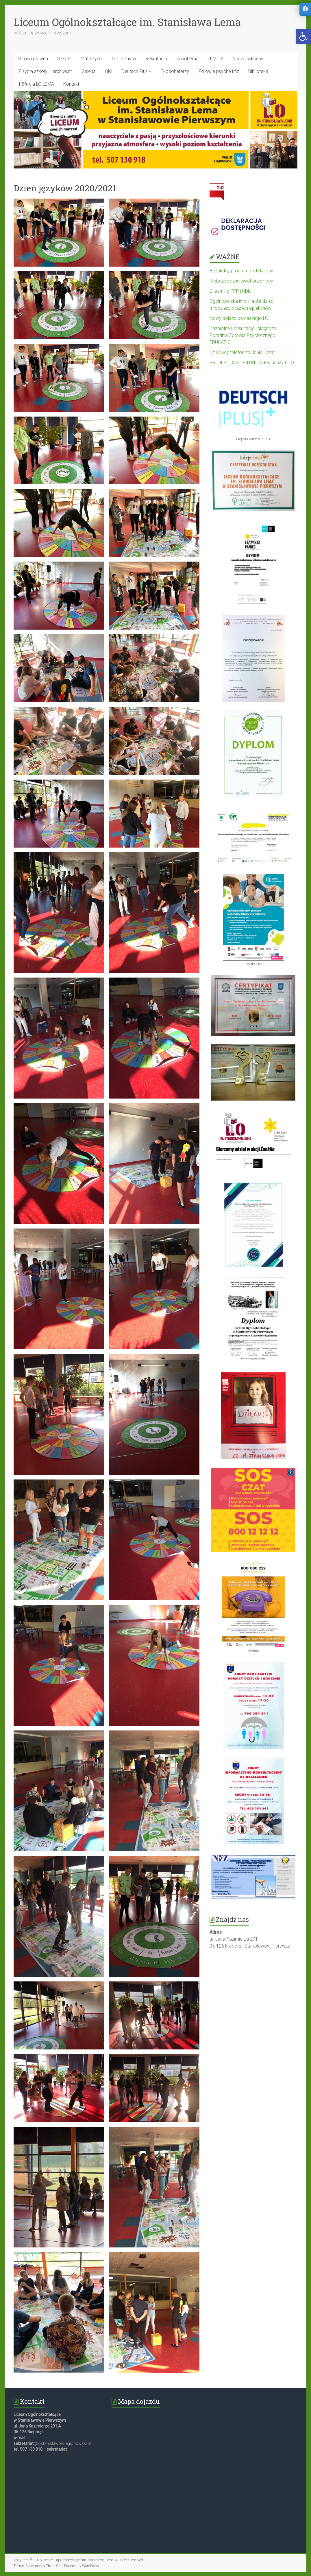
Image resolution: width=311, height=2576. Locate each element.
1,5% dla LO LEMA (36, 84)
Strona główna (33, 58)
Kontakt (71, 84)
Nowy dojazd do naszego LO (239, 318)
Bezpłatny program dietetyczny (241, 271)
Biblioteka (258, 71)
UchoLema (187, 58)
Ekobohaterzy (175, 71)
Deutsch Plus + (136, 71)
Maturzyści (92, 58)
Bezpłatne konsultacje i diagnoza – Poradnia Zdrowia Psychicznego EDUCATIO (245, 335)
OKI (108, 71)
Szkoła (64, 58)
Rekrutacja (156, 58)
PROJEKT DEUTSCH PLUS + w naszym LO (252, 362)
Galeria (89, 71)
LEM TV (215, 58)
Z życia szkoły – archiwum (45, 71)
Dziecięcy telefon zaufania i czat (242, 352)
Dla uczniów (124, 58)
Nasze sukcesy (247, 58)
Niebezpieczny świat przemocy (241, 281)
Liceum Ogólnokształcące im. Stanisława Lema (127, 22)
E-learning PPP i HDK (230, 291)
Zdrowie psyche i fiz (218, 71)
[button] (303, 36)
